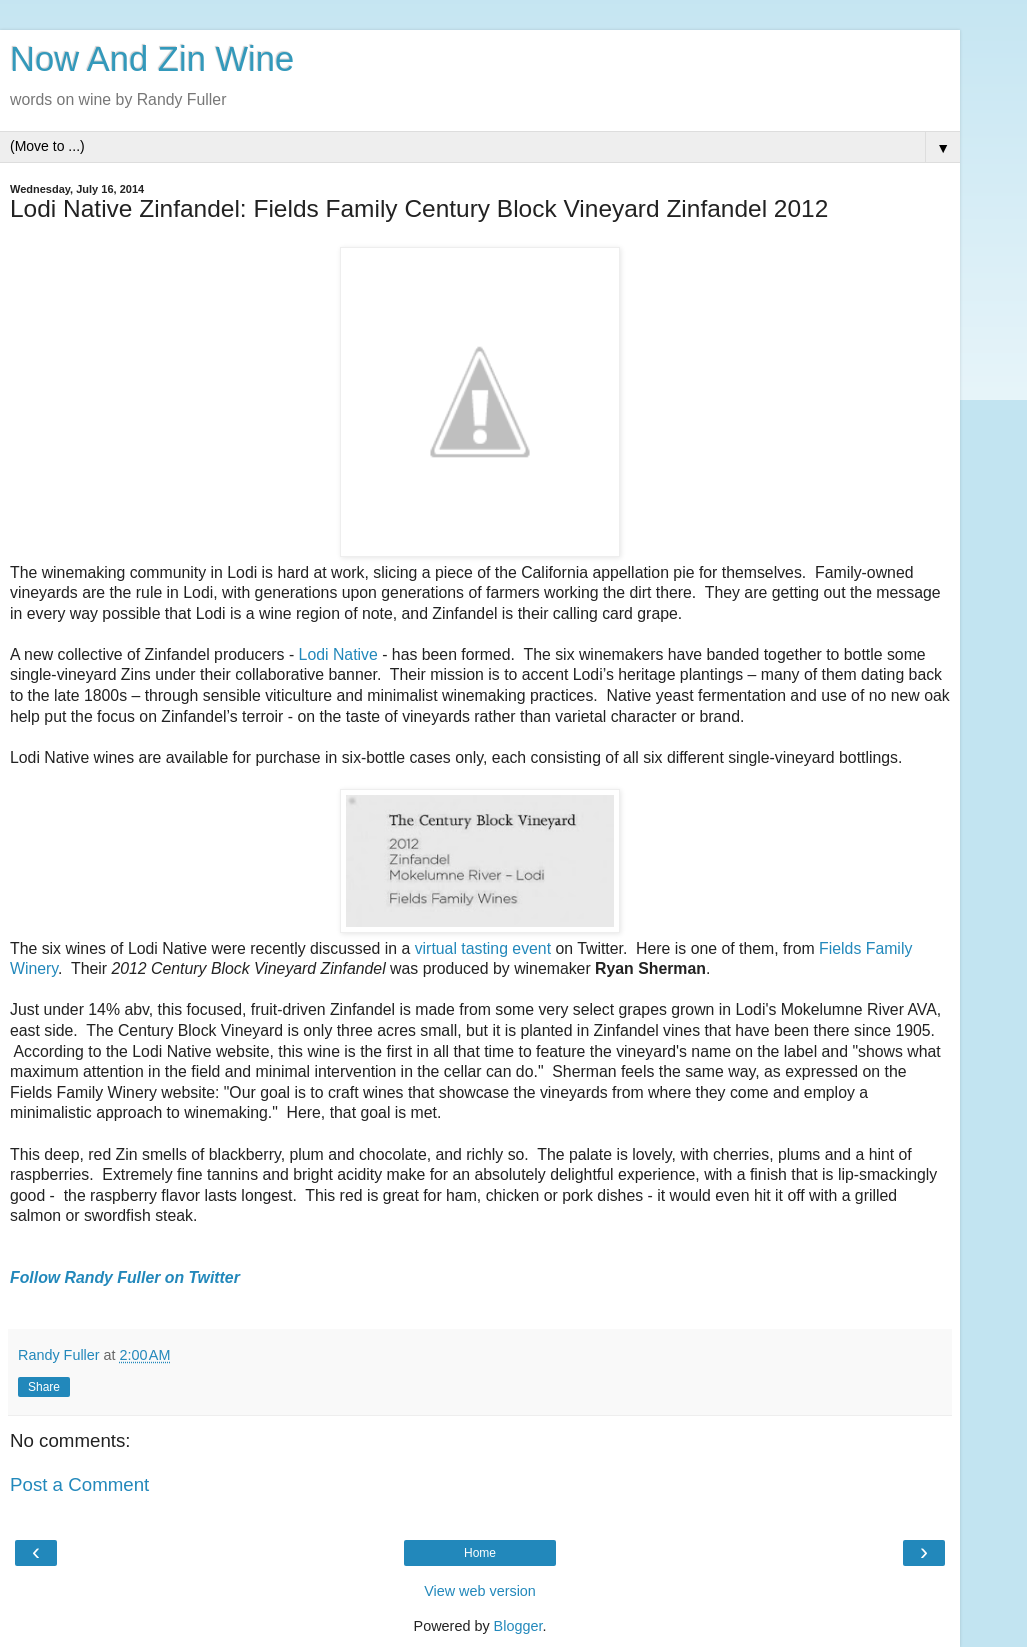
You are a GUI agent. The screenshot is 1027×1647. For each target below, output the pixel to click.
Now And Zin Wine (152, 59)
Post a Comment (79, 1484)
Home (480, 1553)
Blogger (518, 1626)
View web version (480, 1591)
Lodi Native (338, 654)
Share (44, 1387)
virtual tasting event (483, 948)
